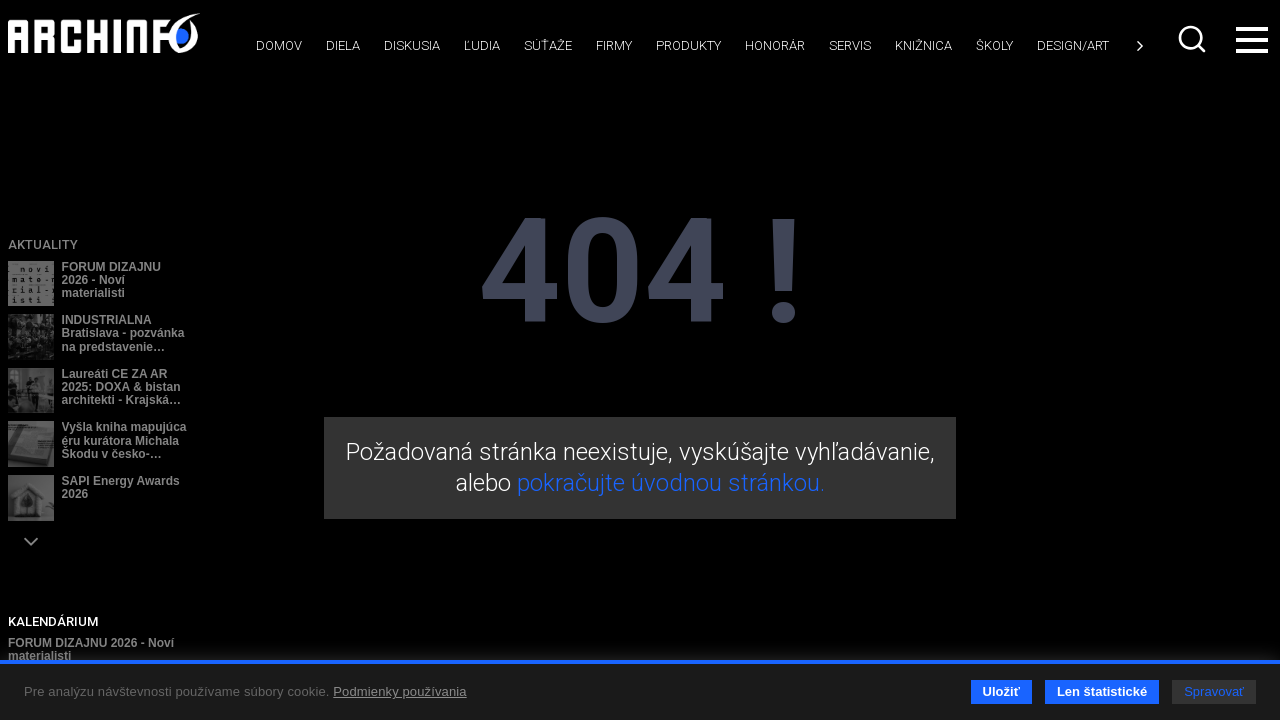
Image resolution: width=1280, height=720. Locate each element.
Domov (279, 45)
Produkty (688, 45)
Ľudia (482, 45)
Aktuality (43, 244)
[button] (31, 541)
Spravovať (1214, 691)
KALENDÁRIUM (53, 621)
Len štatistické (1102, 691)
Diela (343, 45)
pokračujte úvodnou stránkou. (671, 483)
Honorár (775, 45)
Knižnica (923, 45)
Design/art (1073, 45)
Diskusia (412, 45)
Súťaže (548, 45)
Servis (850, 45)
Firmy (614, 45)
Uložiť (1001, 691)
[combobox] (1194, 39)
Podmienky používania (399, 691)
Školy (994, 45)
